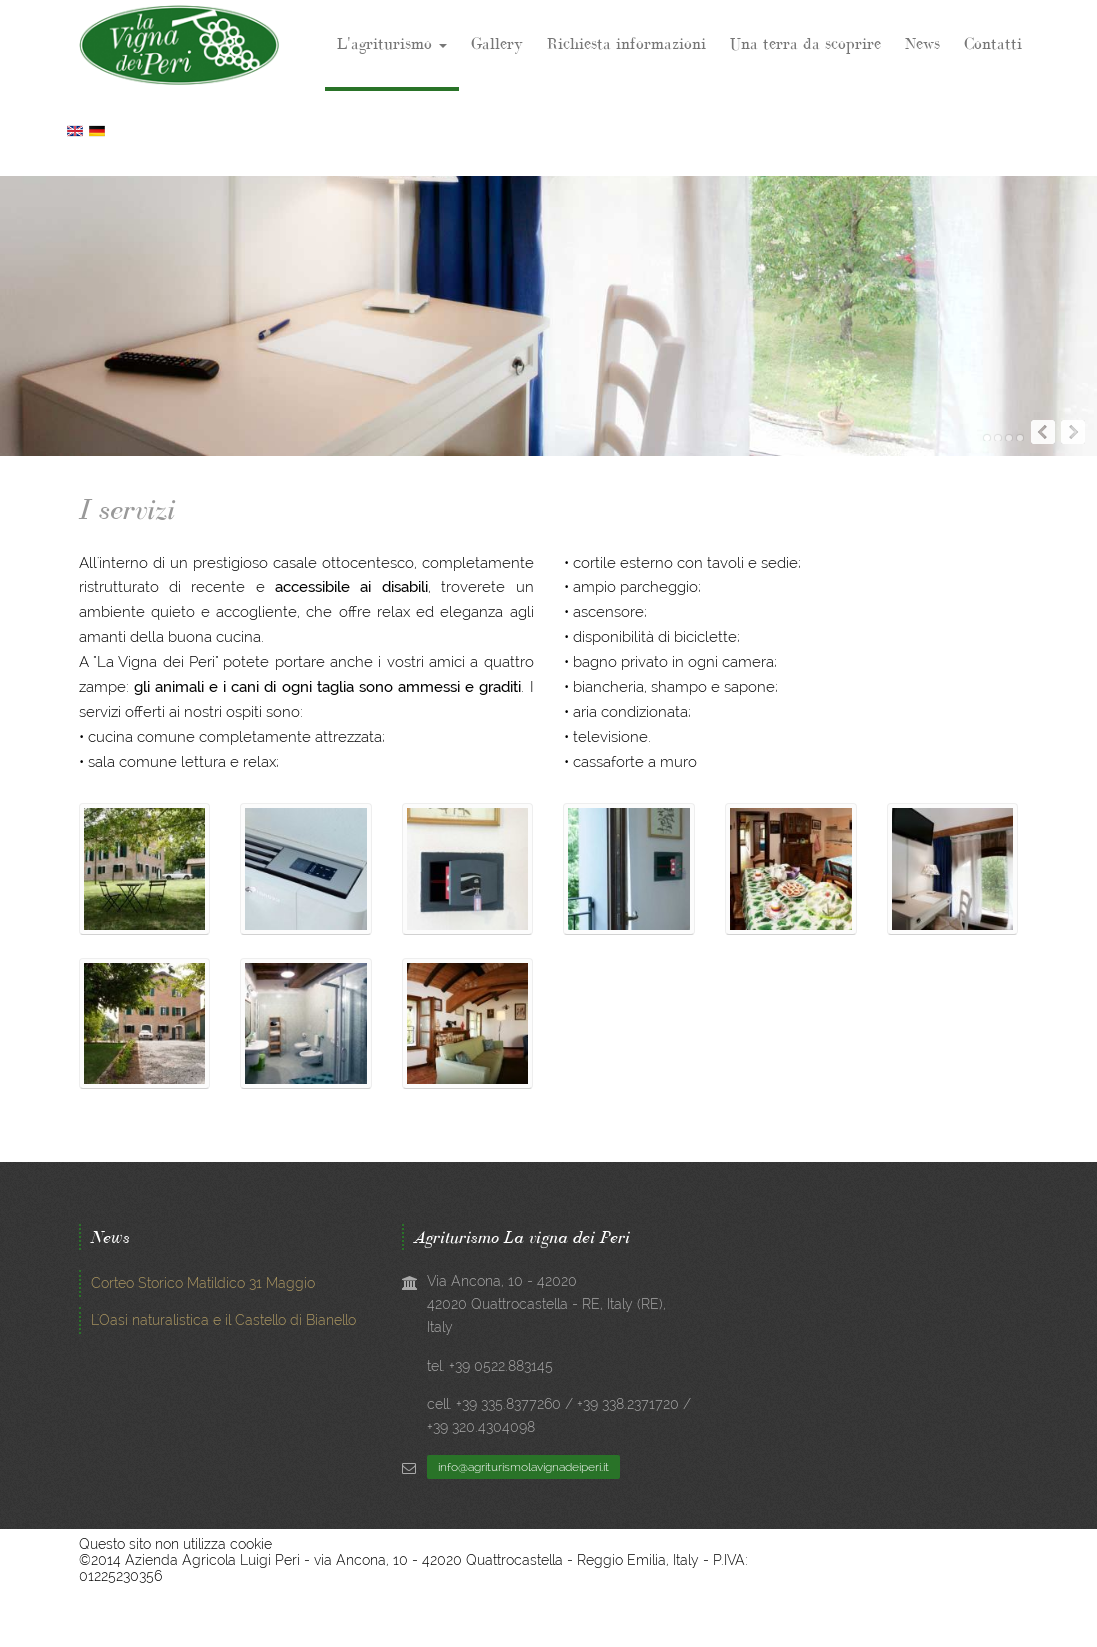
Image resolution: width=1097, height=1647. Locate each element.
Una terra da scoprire (805, 43)
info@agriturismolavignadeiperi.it (523, 1467)
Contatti (993, 43)
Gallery (497, 43)
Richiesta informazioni (626, 43)
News (922, 43)
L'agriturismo (392, 43)
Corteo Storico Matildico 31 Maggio (203, 1283)
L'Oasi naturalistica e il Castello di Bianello (223, 1320)
